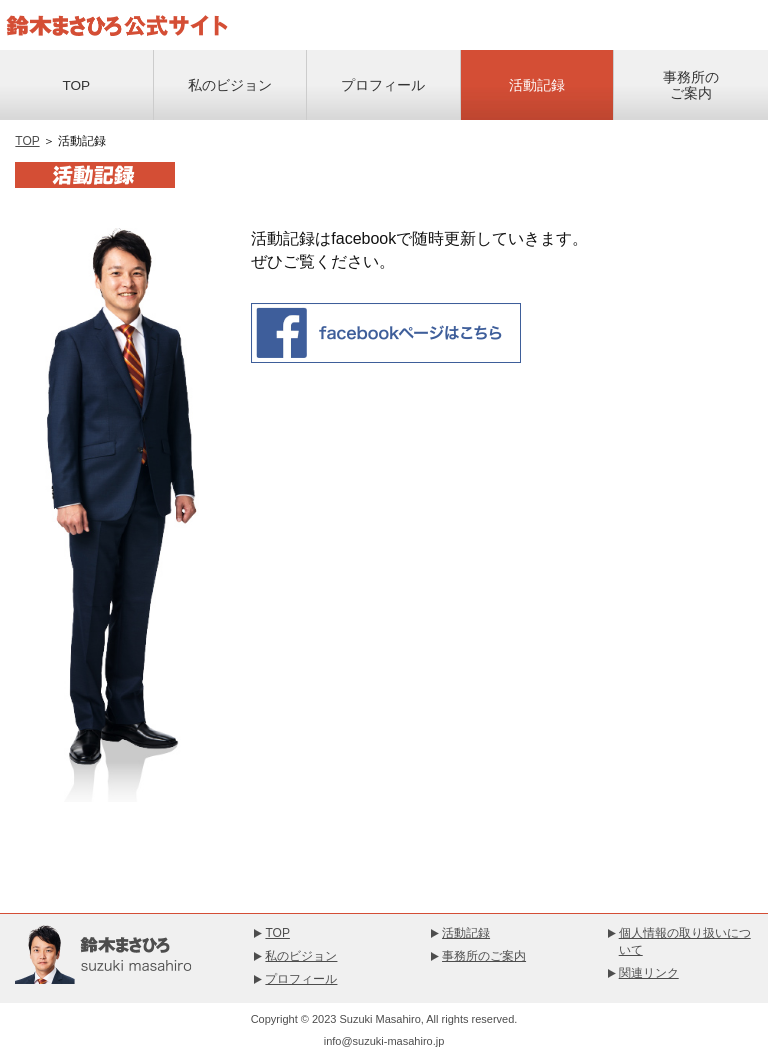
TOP (76, 85)
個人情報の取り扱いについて (685, 941)
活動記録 (537, 85)
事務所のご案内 (691, 85)
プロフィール (383, 85)
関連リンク (649, 973)
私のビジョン (230, 85)
